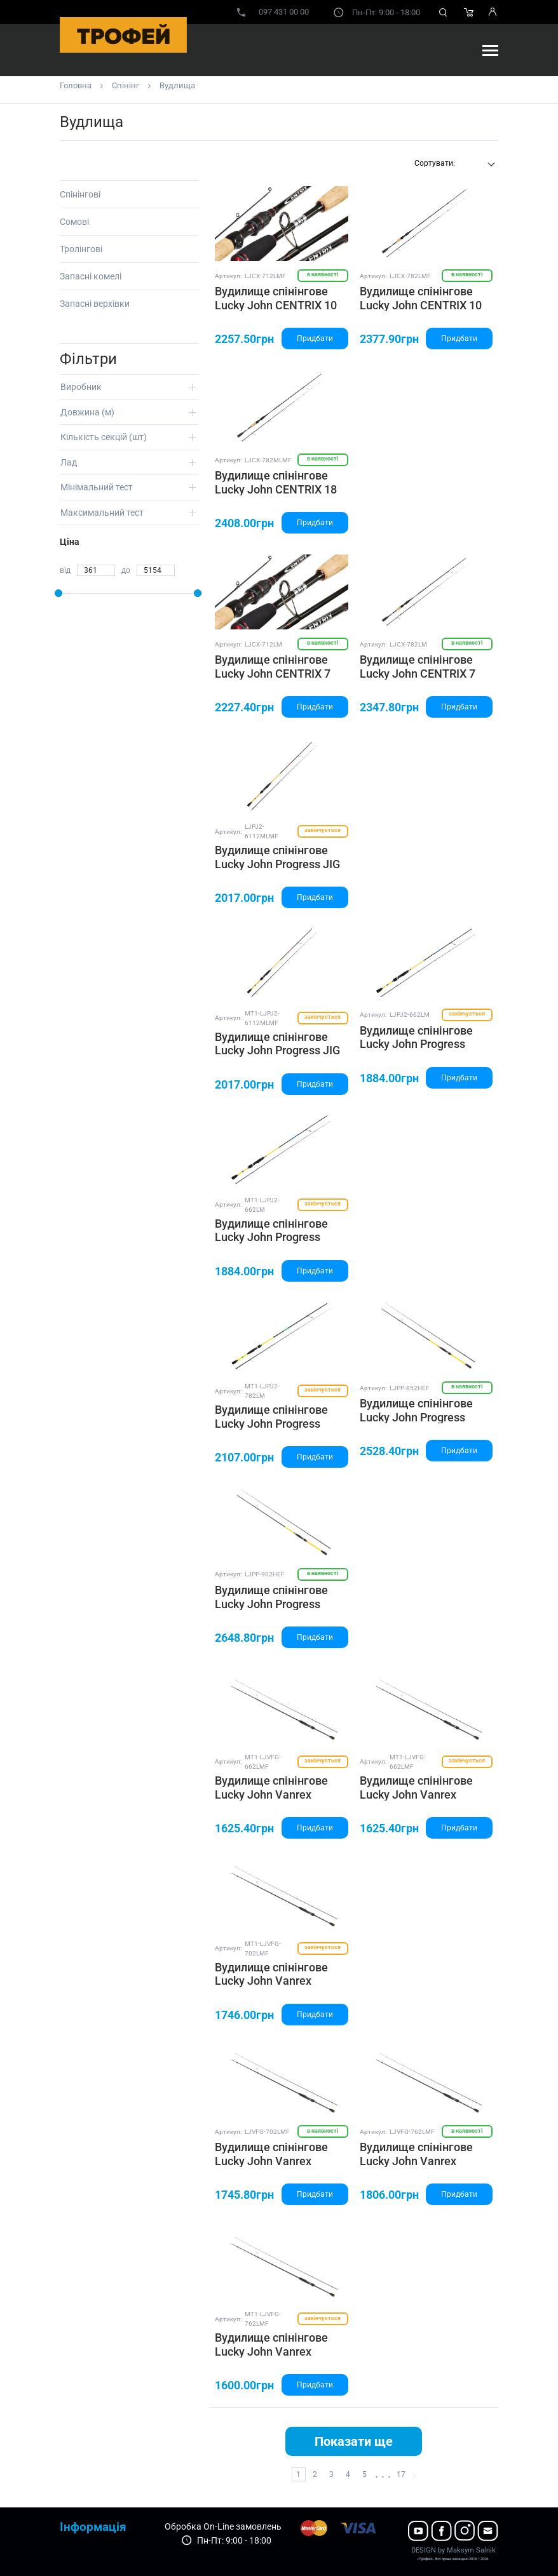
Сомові (74, 222)
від (65, 570)
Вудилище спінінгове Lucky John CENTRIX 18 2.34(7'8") (276, 489)
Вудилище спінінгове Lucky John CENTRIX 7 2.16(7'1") (272, 673)
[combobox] (453, 164)
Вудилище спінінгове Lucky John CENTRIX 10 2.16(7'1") (276, 305)
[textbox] (453, 163)
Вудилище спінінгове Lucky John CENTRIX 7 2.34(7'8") (417, 673)
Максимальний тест (102, 512)
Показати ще (354, 2441)
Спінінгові (80, 194)
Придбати (315, 338)
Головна (76, 85)
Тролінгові (81, 249)
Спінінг (125, 85)
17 (401, 2474)
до (125, 570)
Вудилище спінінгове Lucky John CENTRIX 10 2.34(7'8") (421, 305)
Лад (68, 462)
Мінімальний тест (96, 487)
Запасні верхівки (95, 304)
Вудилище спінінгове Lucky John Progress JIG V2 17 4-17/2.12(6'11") (277, 863)
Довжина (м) (87, 412)
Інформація (93, 2526)
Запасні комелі (90, 276)
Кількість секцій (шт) (103, 437)
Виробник (81, 387)
